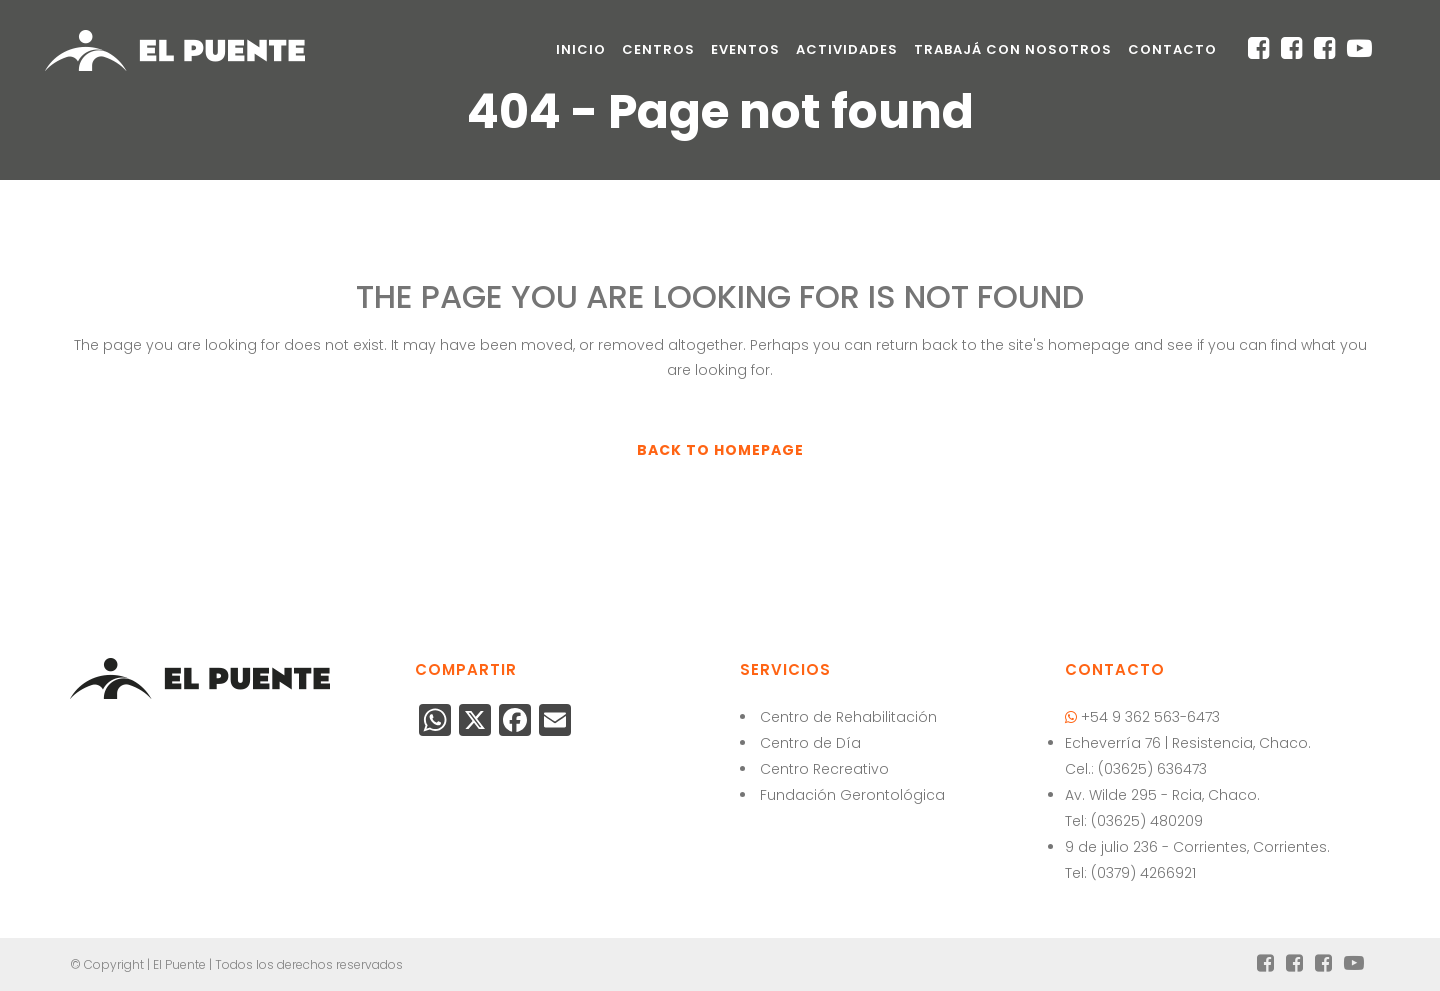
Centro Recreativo (824, 769)
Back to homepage (720, 450)
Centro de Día (810, 743)
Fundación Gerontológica (852, 795)
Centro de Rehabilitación (848, 717)
